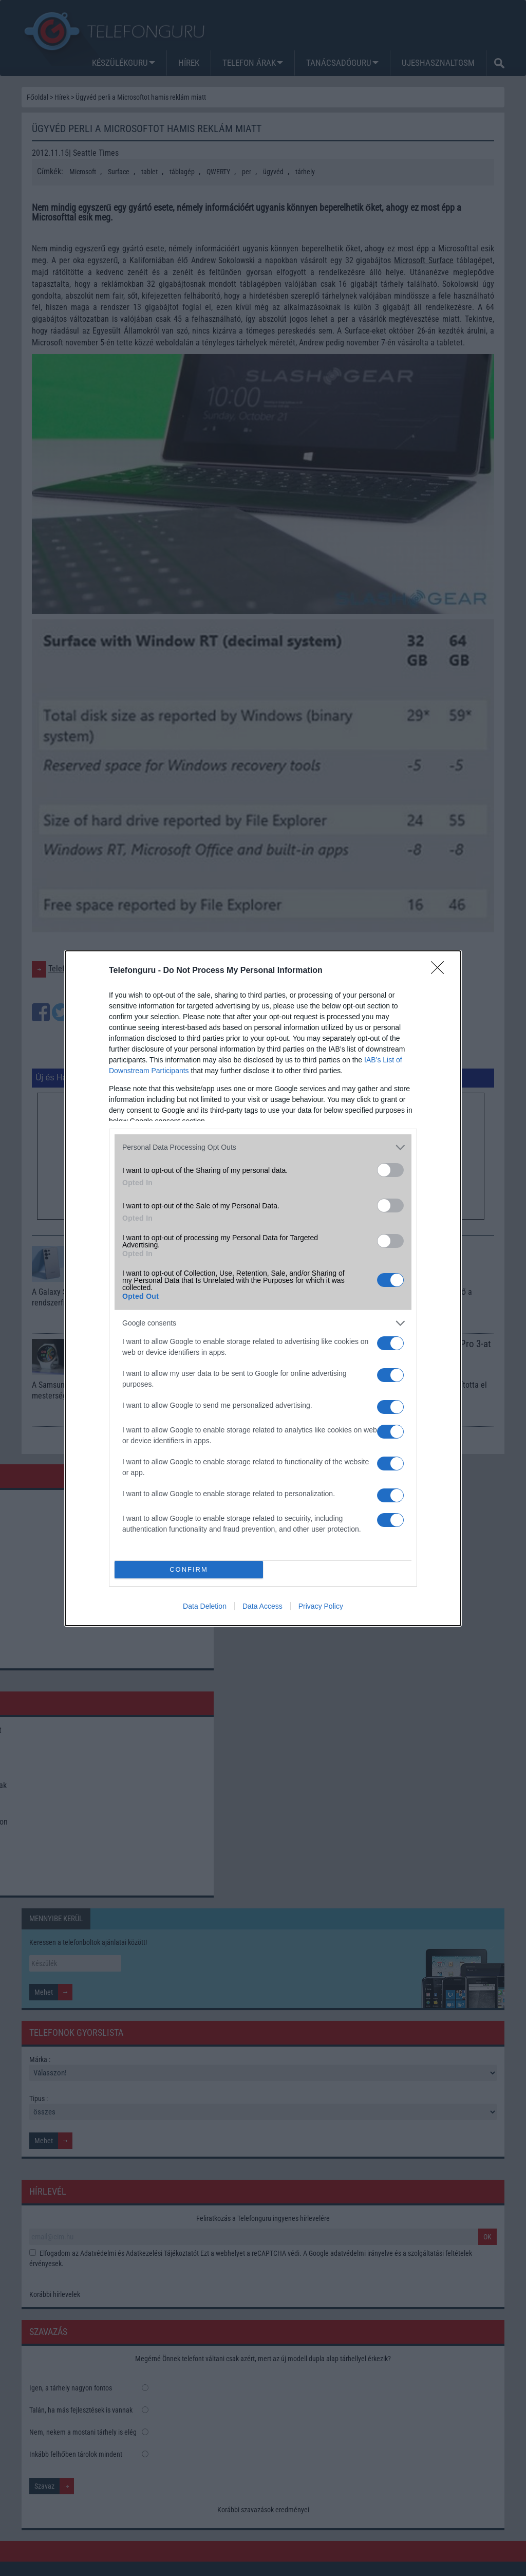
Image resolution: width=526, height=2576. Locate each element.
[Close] (440, 971)
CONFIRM (189, 1569)
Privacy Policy (320, 1606)
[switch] (390, 1170)
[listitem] (263, 1147)
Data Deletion (205, 1606)
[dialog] (263, 1288)
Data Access (262, 1606)
